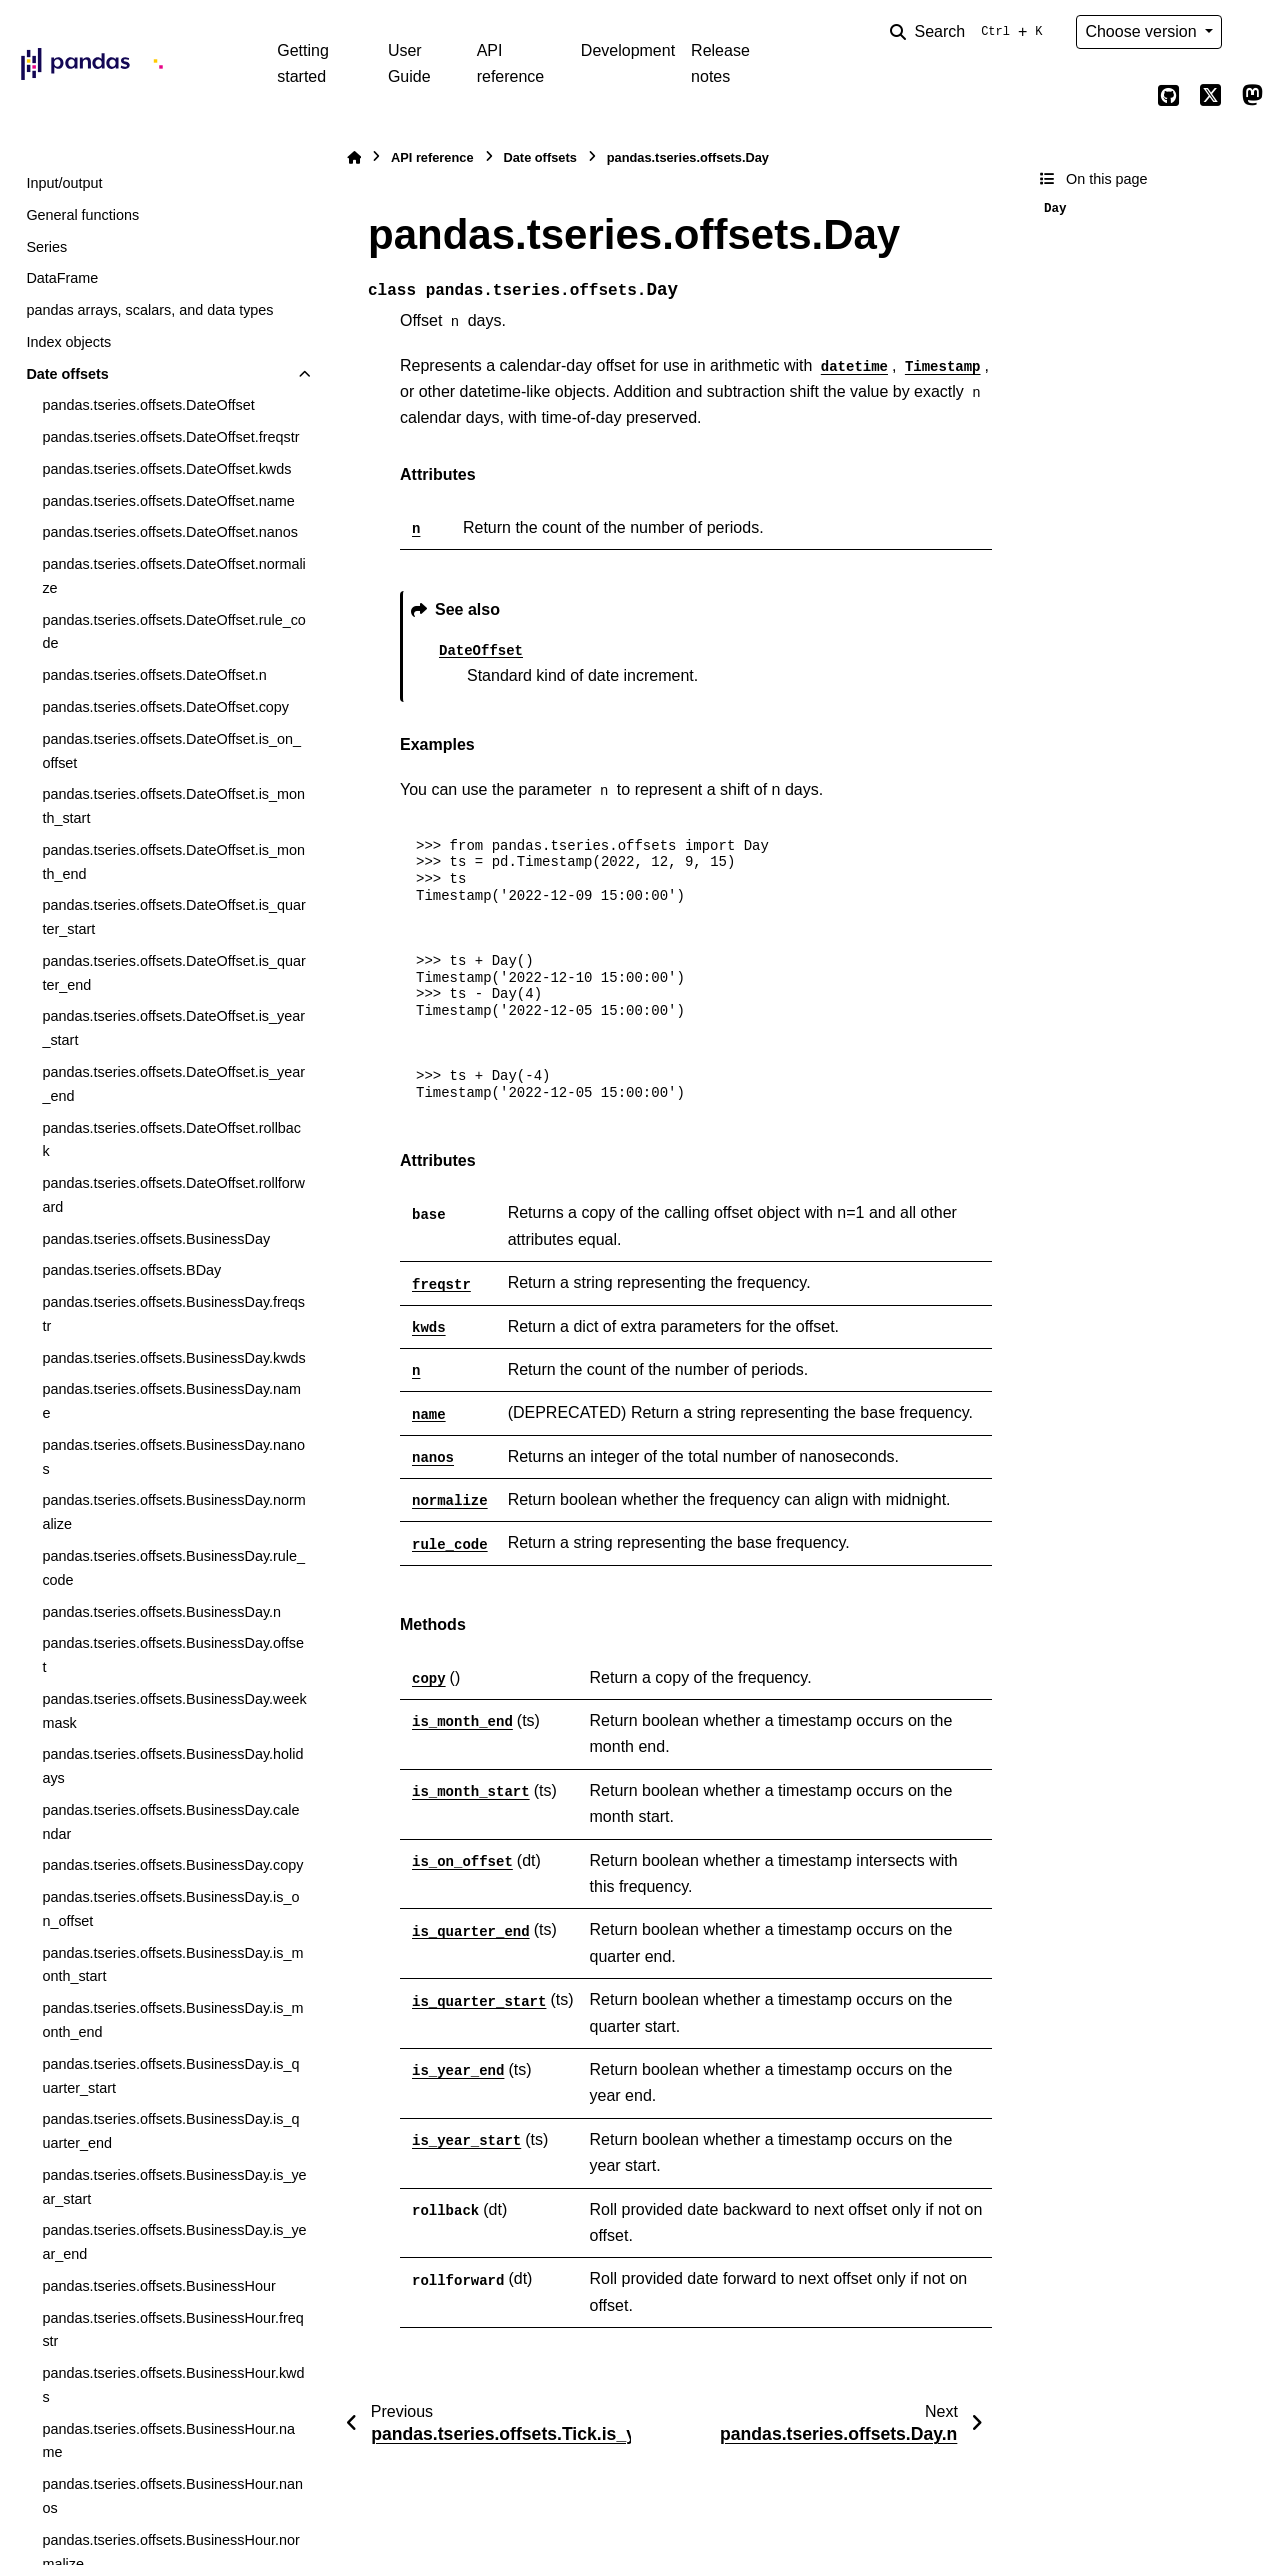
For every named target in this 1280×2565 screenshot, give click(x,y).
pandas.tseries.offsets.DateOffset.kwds (166, 469)
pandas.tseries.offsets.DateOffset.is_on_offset (171, 751)
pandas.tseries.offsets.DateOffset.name (168, 501)
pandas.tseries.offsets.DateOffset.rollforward (173, 1195)
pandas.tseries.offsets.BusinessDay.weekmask (174, 1711)
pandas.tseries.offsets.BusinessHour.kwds (173, 2385)
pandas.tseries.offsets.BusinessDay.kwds (173, 1358)
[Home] (354, 157)
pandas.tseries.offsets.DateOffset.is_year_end (173, 1084)
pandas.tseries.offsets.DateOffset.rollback (171, 1140)
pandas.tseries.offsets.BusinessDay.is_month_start (172, 1965)
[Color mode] (1252, 32)
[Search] (970, 32)
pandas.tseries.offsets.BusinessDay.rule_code (173, 1568)
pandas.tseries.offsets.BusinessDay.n (161, 1612)
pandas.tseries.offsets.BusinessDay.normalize (173, 1512)
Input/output (64, 183)
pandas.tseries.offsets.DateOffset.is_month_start (173, 806)
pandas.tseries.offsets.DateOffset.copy (165, 707)
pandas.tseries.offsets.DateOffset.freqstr (170, 437)
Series (46, 247)
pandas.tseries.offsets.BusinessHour (158, 2286)
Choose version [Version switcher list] (1143, 31)
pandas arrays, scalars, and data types (149, 310)
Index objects (68, 342)
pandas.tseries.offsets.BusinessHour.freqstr (172, 2330)
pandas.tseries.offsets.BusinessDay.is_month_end (172, 2020)
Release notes (720, 63)
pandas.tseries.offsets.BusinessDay (156, 1239)
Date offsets (67, 374)
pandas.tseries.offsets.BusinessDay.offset (173, 1655)
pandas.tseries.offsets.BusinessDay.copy (172, 1865)
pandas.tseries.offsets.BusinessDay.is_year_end (174, 2242)
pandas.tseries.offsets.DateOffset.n (154, 675)
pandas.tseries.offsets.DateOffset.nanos (169, 532)
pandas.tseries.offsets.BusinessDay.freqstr (173, 1314)
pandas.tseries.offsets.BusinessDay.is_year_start (174, 2187)
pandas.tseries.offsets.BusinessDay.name (171, 1401)
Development (628, 50)
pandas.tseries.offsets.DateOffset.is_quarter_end (173, 973)
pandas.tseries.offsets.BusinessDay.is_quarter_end (170, 2131)
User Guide (409, 63)
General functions (82, 215)
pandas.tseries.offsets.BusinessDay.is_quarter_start (170, 2076)
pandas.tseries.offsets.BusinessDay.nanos (173, 1457)
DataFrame (62, 278)
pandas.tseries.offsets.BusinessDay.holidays (172, 1766)
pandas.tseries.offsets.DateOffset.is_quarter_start (173, 917)
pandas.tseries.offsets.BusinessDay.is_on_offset (170, 1909)
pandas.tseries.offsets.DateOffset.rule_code (173, 632)
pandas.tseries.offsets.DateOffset (148, 405)
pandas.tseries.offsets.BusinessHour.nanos (172, 2496)
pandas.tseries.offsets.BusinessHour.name (168, 2441)
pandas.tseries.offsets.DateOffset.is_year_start (173, 1028)
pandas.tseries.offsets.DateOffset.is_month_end (173, 862)
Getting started (303, 63)
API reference (511, 63)
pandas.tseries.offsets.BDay (131, 1270)
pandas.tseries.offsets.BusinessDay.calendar (170, 1822)
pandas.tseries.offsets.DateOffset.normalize (173, 576)
